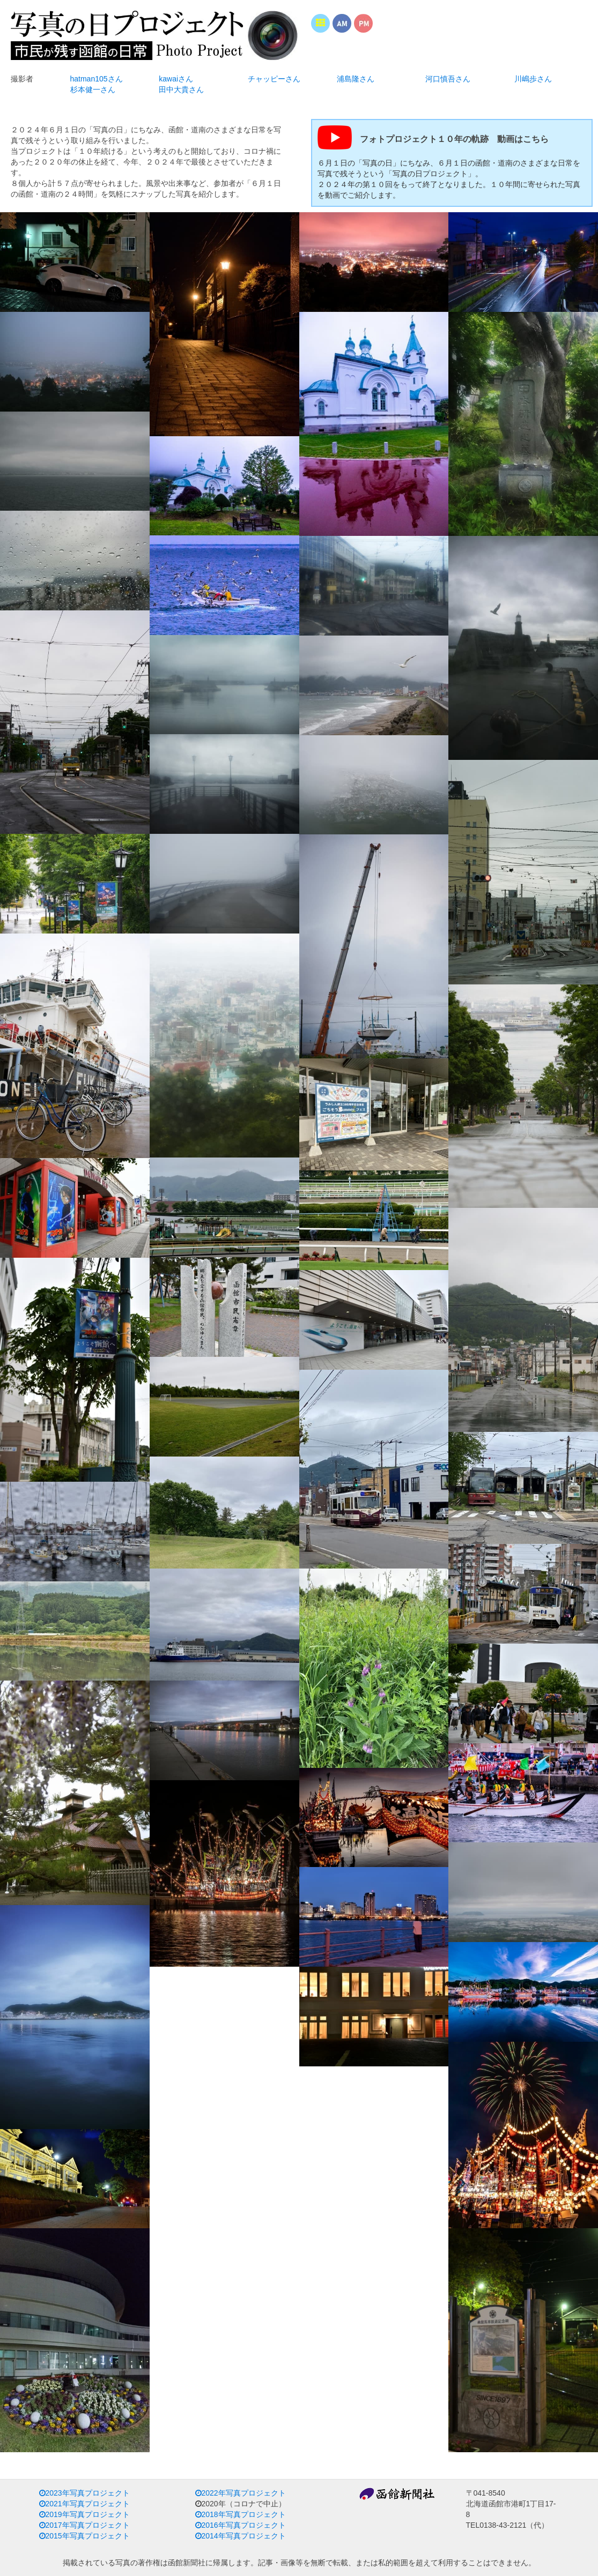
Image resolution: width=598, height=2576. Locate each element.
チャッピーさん (274, 78)
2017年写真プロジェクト (84, 2525)
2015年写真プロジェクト (84, 2536)
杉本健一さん (92, 89)
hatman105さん (96, 78)
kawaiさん (176, 78)
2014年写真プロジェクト (240, 2536)
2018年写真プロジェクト (240, 2514)
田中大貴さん (181, 89)
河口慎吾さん (447, 78)
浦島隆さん (355, 78)
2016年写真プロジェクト (240, 2525)
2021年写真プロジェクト (84, 2503)
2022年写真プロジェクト (240, 2493)
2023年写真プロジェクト (84, 2493)
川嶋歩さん (533, 78)
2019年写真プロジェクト (84, 2514)
